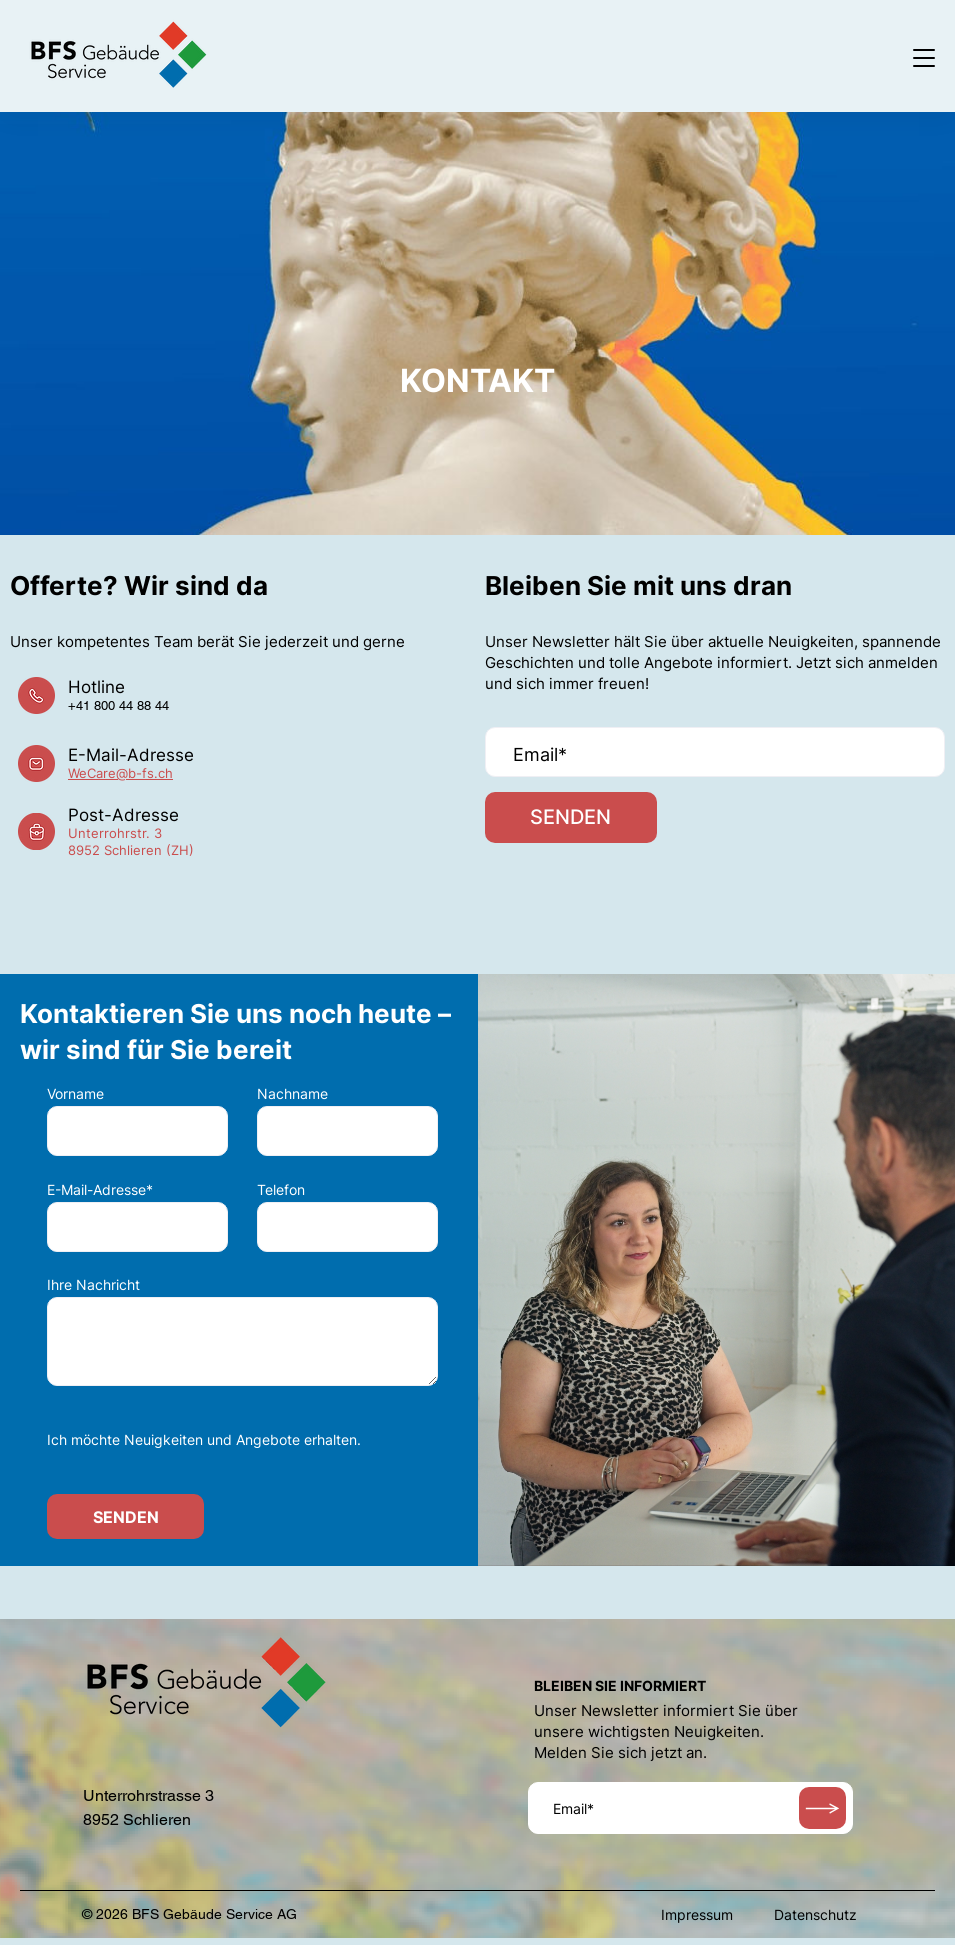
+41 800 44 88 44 (118, 709)
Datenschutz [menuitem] (815, 1921)
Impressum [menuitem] (697, 1921)
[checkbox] (242, 1442)
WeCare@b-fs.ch (120, 777)
